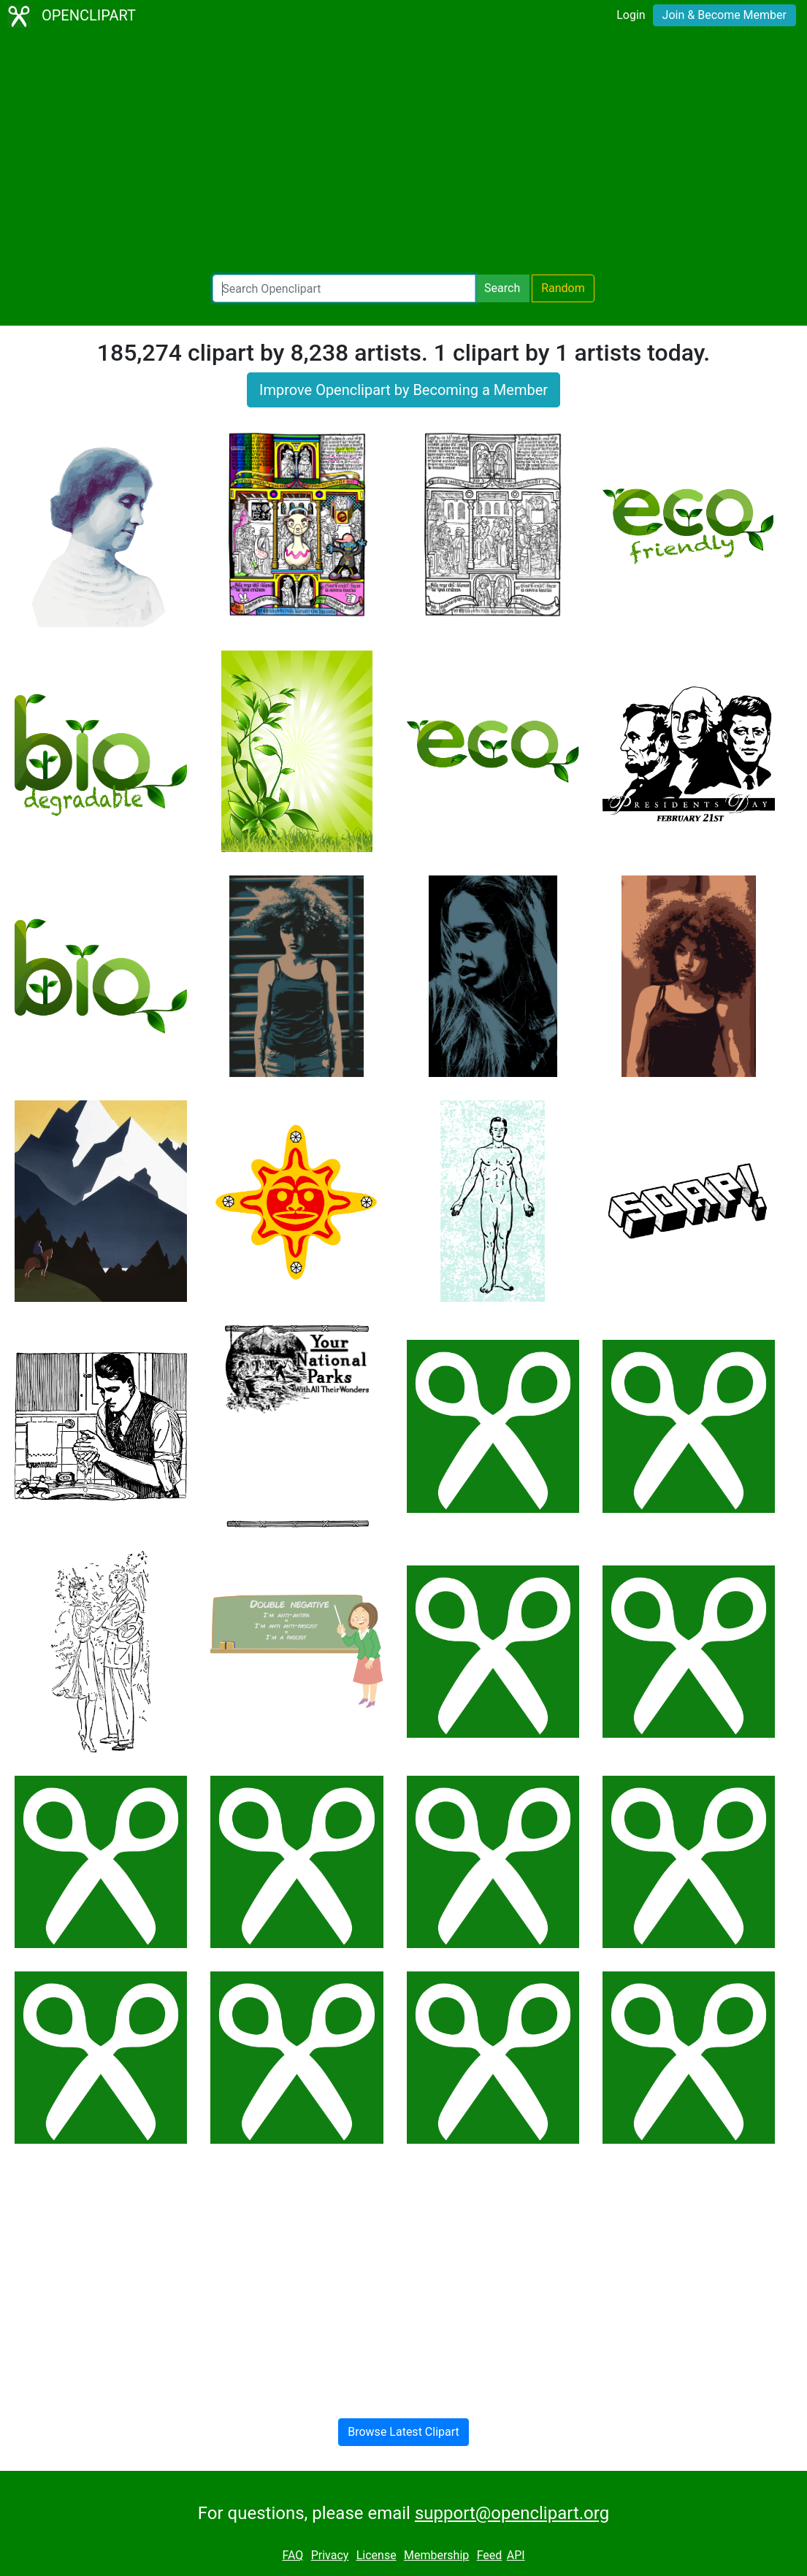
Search (502, 288)
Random (563, 288)
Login (630, 15)
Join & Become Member (724, 15)
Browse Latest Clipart (403, 2432)
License (376, 2555)
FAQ (292, 2555)
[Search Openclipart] (344, 288)
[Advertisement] (403, 153)
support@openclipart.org (512, 2513)
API (516, 2555)
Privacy (330, 2555)
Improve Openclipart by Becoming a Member (403, 390)
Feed (489, 2555)
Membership (436, 2555)
